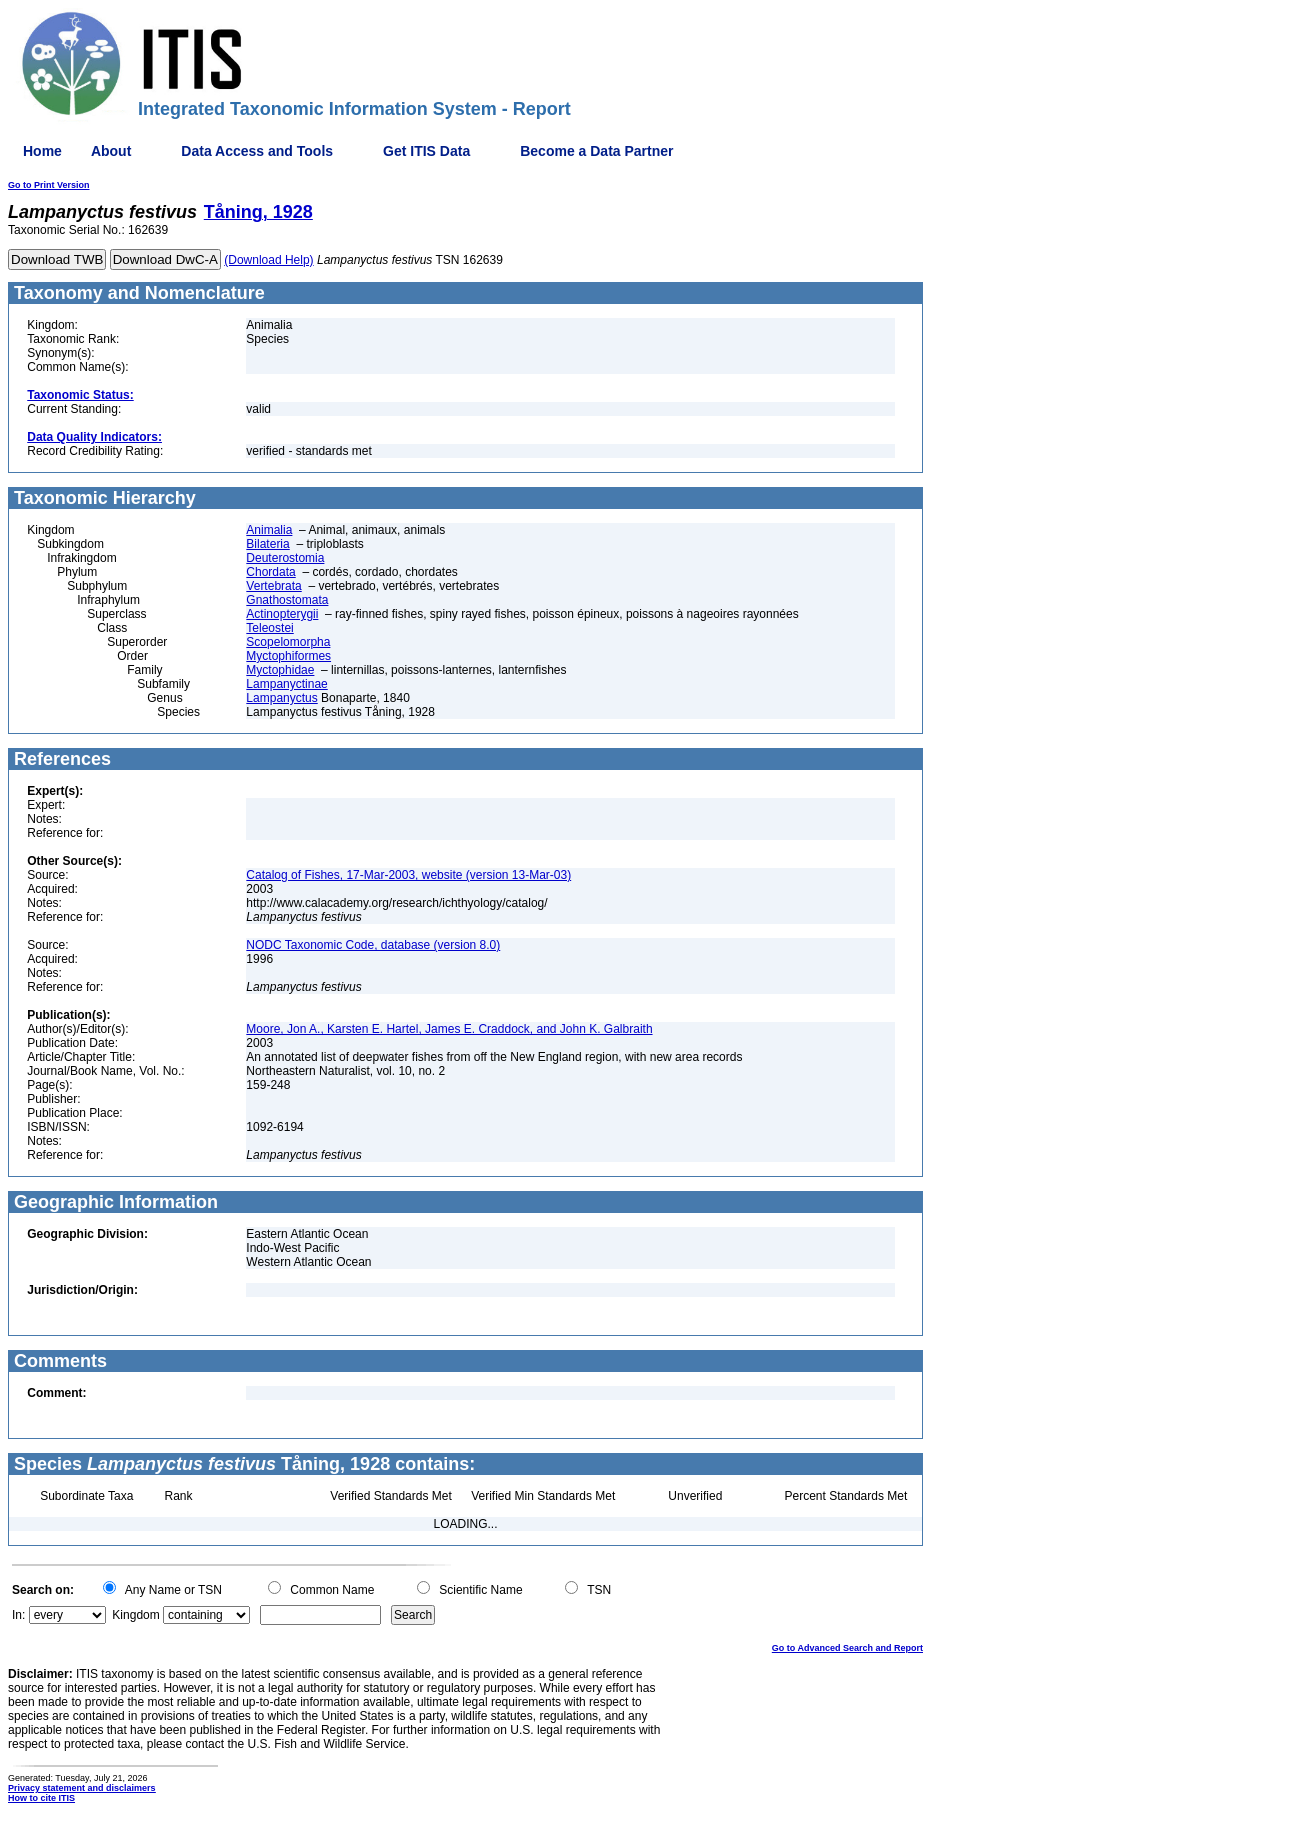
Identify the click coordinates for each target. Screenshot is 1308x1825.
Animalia (269, 530)
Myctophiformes (288, 656)
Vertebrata (273, 586)
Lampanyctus (281, 698)
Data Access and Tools (257, 151)
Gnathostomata (287, 600)
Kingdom (135, 1615)
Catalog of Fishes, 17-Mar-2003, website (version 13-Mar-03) (408, 875)
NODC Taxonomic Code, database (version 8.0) (373, 945)
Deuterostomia (285, 558)
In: (18, 1615)
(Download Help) (268, 260)
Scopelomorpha (288, 642)
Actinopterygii (282, 614)
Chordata (270, 572)
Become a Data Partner (596, 151)
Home (42, 151)
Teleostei (269, 628)
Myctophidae (280, 670)
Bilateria (267, 544)
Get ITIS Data (426, 151)
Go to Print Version (49, 185)
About (111, 151)
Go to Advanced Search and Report (847, 1648)
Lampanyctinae (286, 684)
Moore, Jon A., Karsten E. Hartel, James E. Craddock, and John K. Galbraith (449, 1029)
